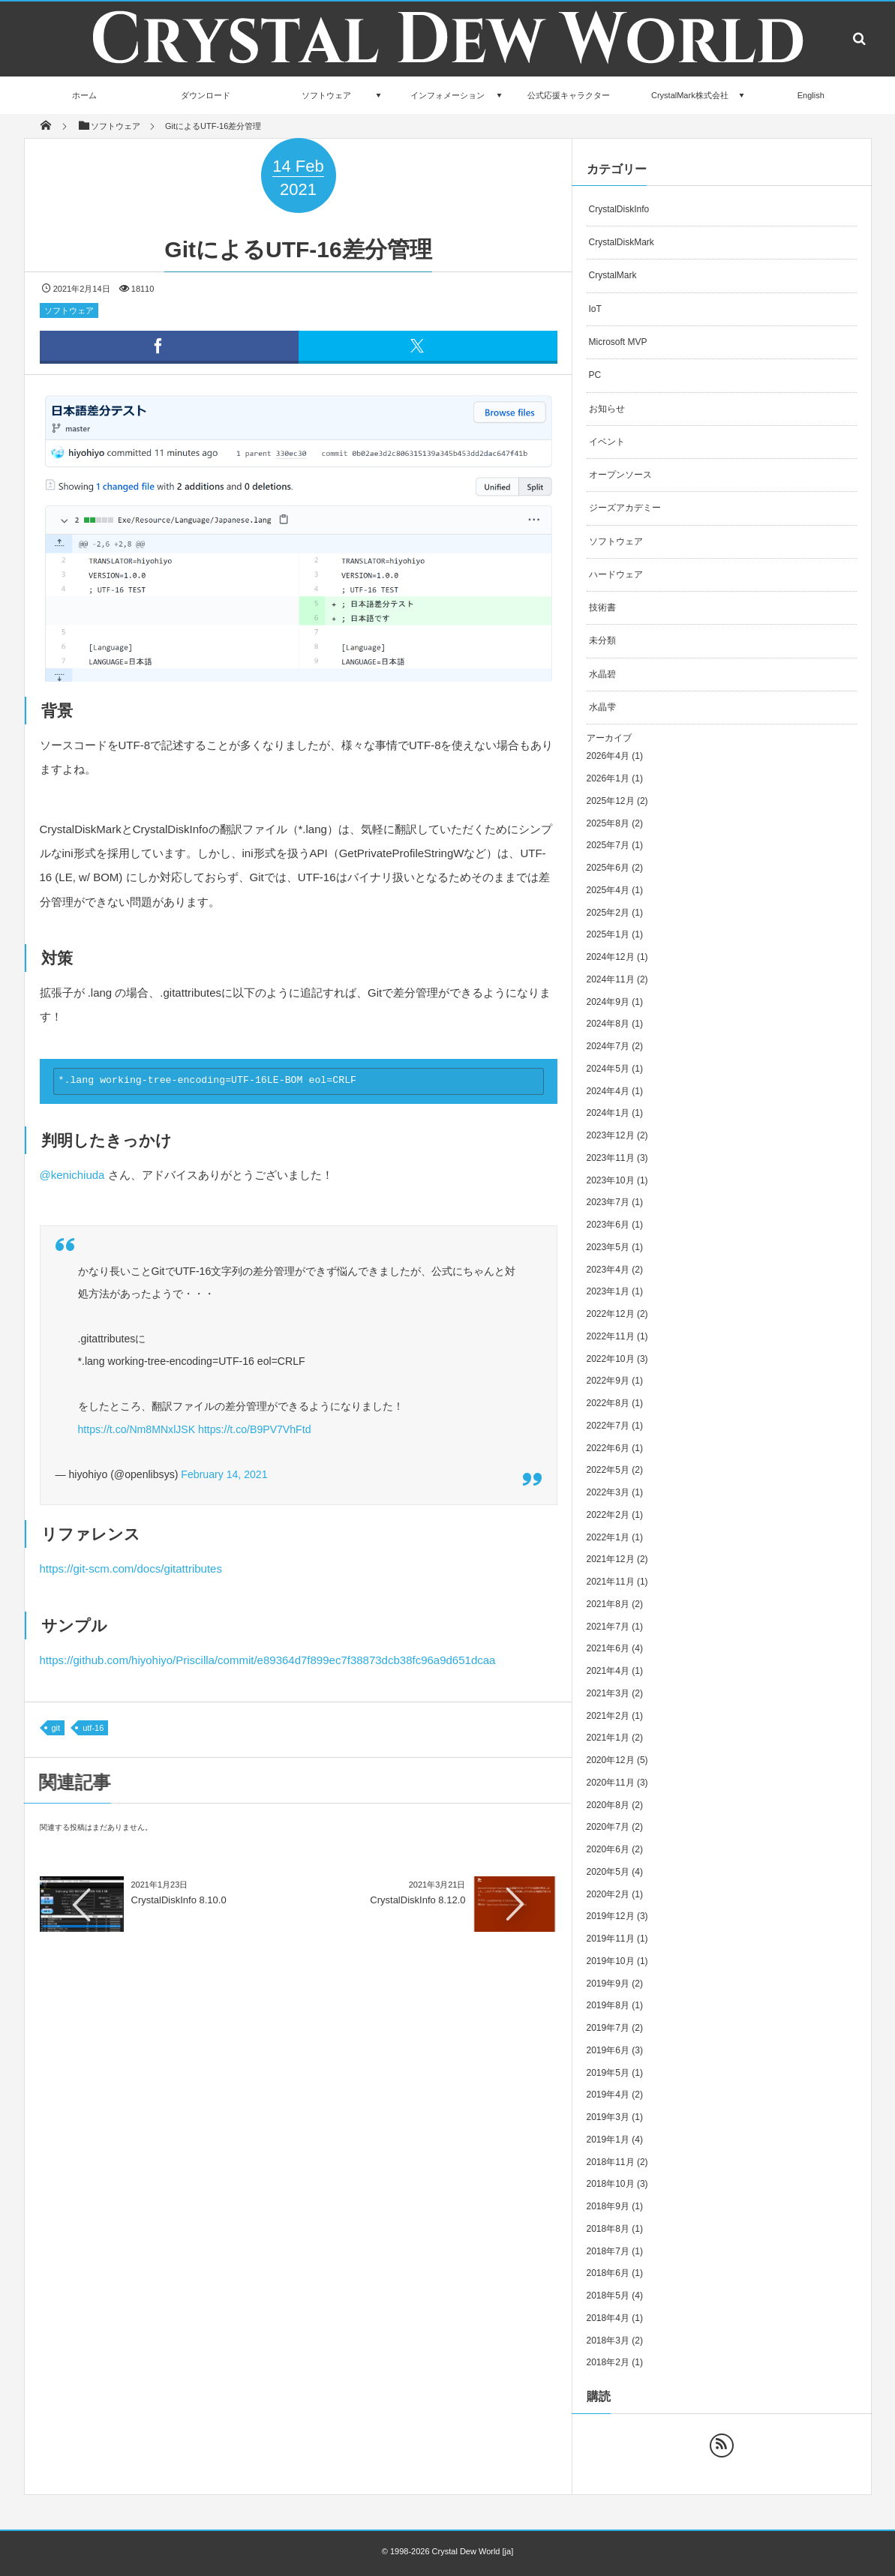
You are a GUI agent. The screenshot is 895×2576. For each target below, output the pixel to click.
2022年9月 (608, 1380)
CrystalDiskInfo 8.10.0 (179, 1900)
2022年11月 (611, 1336)
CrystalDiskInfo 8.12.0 (417, 1900)
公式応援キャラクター (568, 95)
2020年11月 (611, 1782)
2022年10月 (611, 1359)
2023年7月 (608, 1202)
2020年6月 (608, 1849)
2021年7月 (608, 1626)
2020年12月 (611, 1760)
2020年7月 (608, 1827)
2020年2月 (608, 1894)
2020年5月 (608, 1872)
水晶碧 (602, 674)
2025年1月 (608, 934)
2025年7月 (608, 845)
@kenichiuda (72, 1174)
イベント (607, 441)
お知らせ (607, 408)
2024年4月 (608, 1091)
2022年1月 (608, 1537)
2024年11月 (611, 979)
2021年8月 (608, 1604)
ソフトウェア (326, 95)
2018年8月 (608, 2229)
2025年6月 (608, 867)
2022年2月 (608, 1515)
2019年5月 (608, 2073)
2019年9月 (608, 1983)
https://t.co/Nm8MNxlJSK (137, 1429)
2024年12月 (611, 957)
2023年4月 (608, 1269)
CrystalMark (613, 275)
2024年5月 (608, 1068)
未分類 (602, 640)
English (810, 95)
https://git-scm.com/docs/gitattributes (131, 1568)
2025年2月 (608, 912)
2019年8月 (608, 2005)
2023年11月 (611, 1158)
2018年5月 (608, 2295)
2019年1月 (608, 2139)
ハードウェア (616, 574)
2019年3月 (608, 2117)
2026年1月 (608, 778)
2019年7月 (608, 2028)
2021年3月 (608, 1693)
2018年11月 (611, 2162)
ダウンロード (205, 95)
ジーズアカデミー (625, 507)
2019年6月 (608, 2050)
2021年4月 (608, 1671)
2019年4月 (608, 2094)
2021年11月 (611, 1581)
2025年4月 (608, 890)
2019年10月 (611, 1961)
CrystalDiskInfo (619, 209)
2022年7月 (608, 1425)
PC (595, 375)
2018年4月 (608, 2318)
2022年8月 (608, 1403)
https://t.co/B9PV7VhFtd (254, 1429)
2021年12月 (611, 1559)
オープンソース (620, 474)
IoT (595, 309)
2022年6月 (608, 1448)
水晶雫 (602, 707)
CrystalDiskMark (621, 242)
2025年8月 (608, 823)
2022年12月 (611, 1314)
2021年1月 (608, 1737)
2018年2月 (608, 2362)
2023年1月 (608, 1291)
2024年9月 (608, 1002)
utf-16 (93, 1727)
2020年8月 (608, 1805)
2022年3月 (608, 1492)
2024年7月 (608, 1046)
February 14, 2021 (224, 1474)
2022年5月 (608, 1470)
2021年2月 (608, 1716)
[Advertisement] (298, 2059)
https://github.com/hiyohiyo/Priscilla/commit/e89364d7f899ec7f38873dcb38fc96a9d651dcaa (268, 1660)
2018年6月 (608, 2273)
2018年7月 (608, 2251)
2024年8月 (608, 1023)
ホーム (84, 95)
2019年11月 (611, 1938)
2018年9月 (608, 2206)
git (56, 1727)
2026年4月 (608, 756)
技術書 (602, 607)
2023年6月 (608, 1224)
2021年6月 (608, 1648)
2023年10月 (611, 1180)
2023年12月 (611, 1135)
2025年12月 (611, 801)
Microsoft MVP (618, 342)
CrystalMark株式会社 (689, 95)
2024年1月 (608, 1113)
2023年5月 (608, 1247)
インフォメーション (447, 95)
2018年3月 (608, 2340)
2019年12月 (611, 1916)
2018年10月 (611, 2184)
